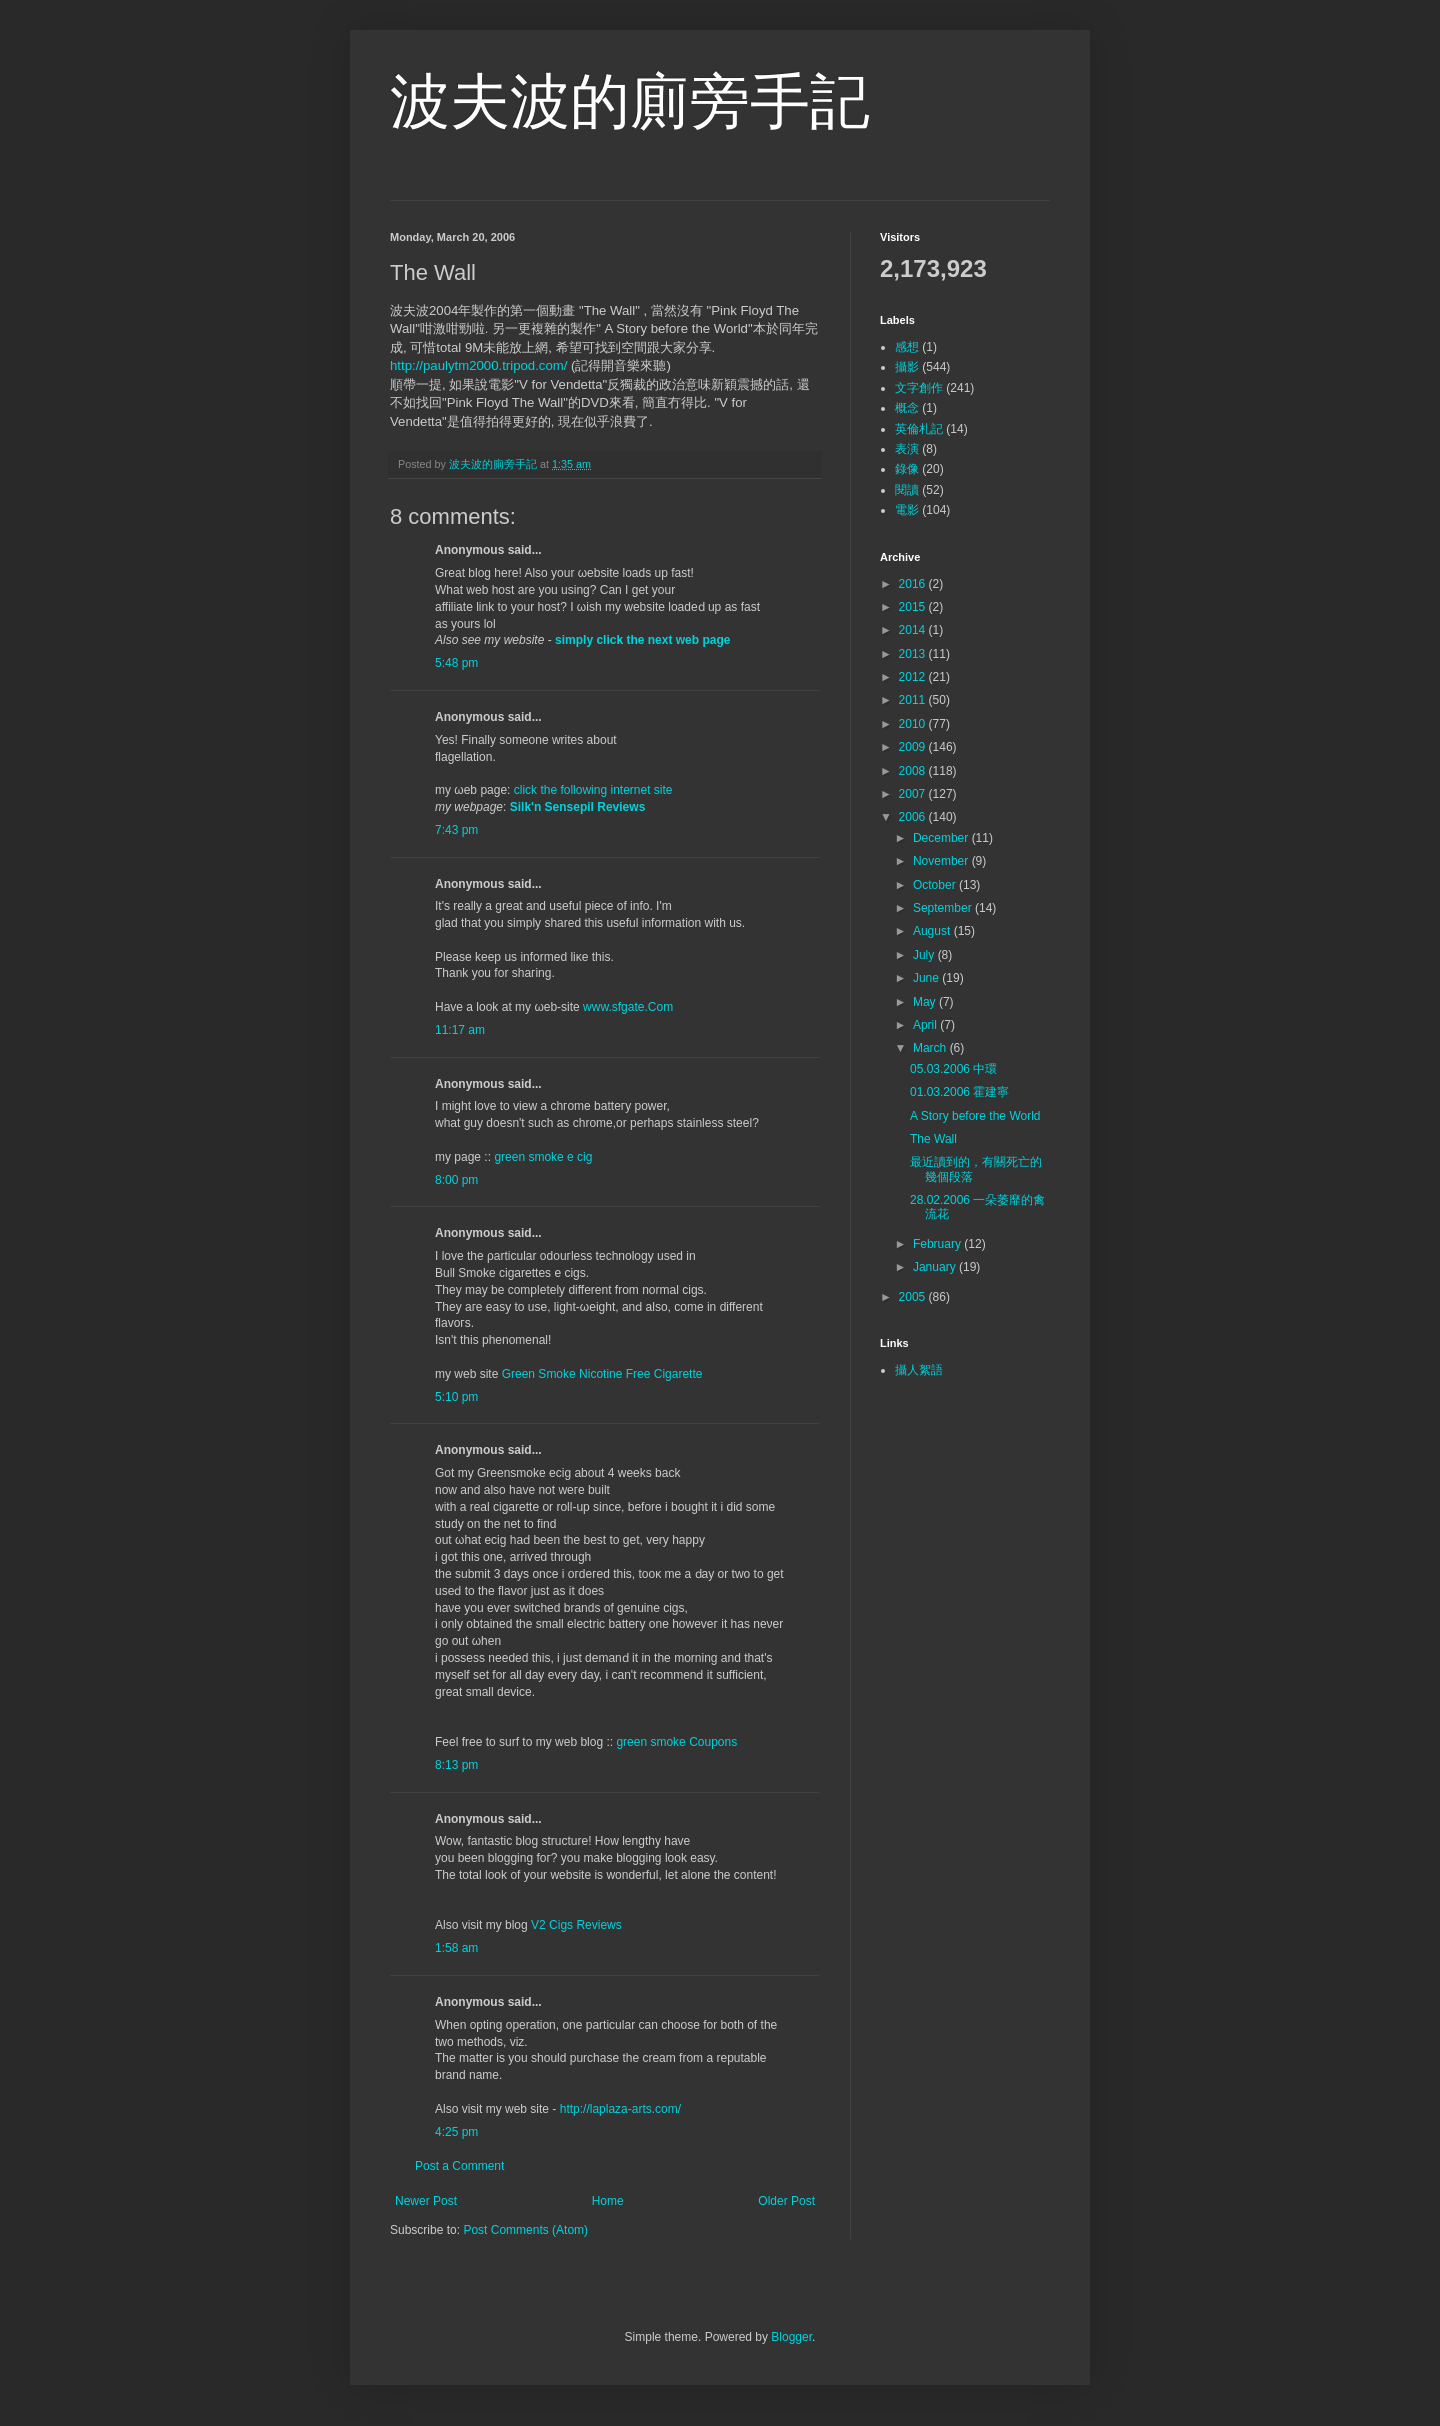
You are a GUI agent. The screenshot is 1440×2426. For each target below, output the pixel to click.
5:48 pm (456, 663)
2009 (914, 747)
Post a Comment (459, 2166)
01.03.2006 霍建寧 (959, 1092)
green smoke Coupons (676, 1742)
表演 (907, 449)
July (925, 955)
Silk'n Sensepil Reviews (578, 807)
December (942, 838)
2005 (914, 1297)
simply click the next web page (642, 640)
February (938, 1244)
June (927, 978)
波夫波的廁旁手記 (630, 101)
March (931, 1048)
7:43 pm (456, 830)
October (936, 885)
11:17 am (460, 1030)
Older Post (786, 2201)
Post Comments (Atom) (525, 2230)
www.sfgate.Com (628, 1007)
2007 (914, 794)
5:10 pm (456, 1397)
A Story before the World (975, 1116)
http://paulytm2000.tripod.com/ (478, 365)
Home (608, 2201)
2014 (914, 630)
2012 (914, 677)
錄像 (907, 469)
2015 (914, 607)
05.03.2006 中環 (953, 1069)
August (933, 931)
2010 (914, 724)
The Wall (933, 1139)
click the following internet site (593, 790)
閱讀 (907, 490)
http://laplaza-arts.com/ (620, 2109)
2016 (914, 584)
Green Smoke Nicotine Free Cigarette (602, 1374)
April (926, 1025)
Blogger (791, 2337)
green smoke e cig (543, 1157)
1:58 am (456, 1948)
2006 (914, 817)
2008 (914, 771)
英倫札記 (919, 429)
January (936, 1267)
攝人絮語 (919, 1370)
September (944, 908)
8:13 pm (456, 1765)
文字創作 (919, 388)
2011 (914, 700)
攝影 (907, 367)
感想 (907, 347)
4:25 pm (456, 2132)
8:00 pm (456, 1180)
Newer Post (426, 2201)
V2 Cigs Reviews (576, 1925)
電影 (907, 510)
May (926, 1002)
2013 (914, 654)
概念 (907, 408)
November (942, 861)
